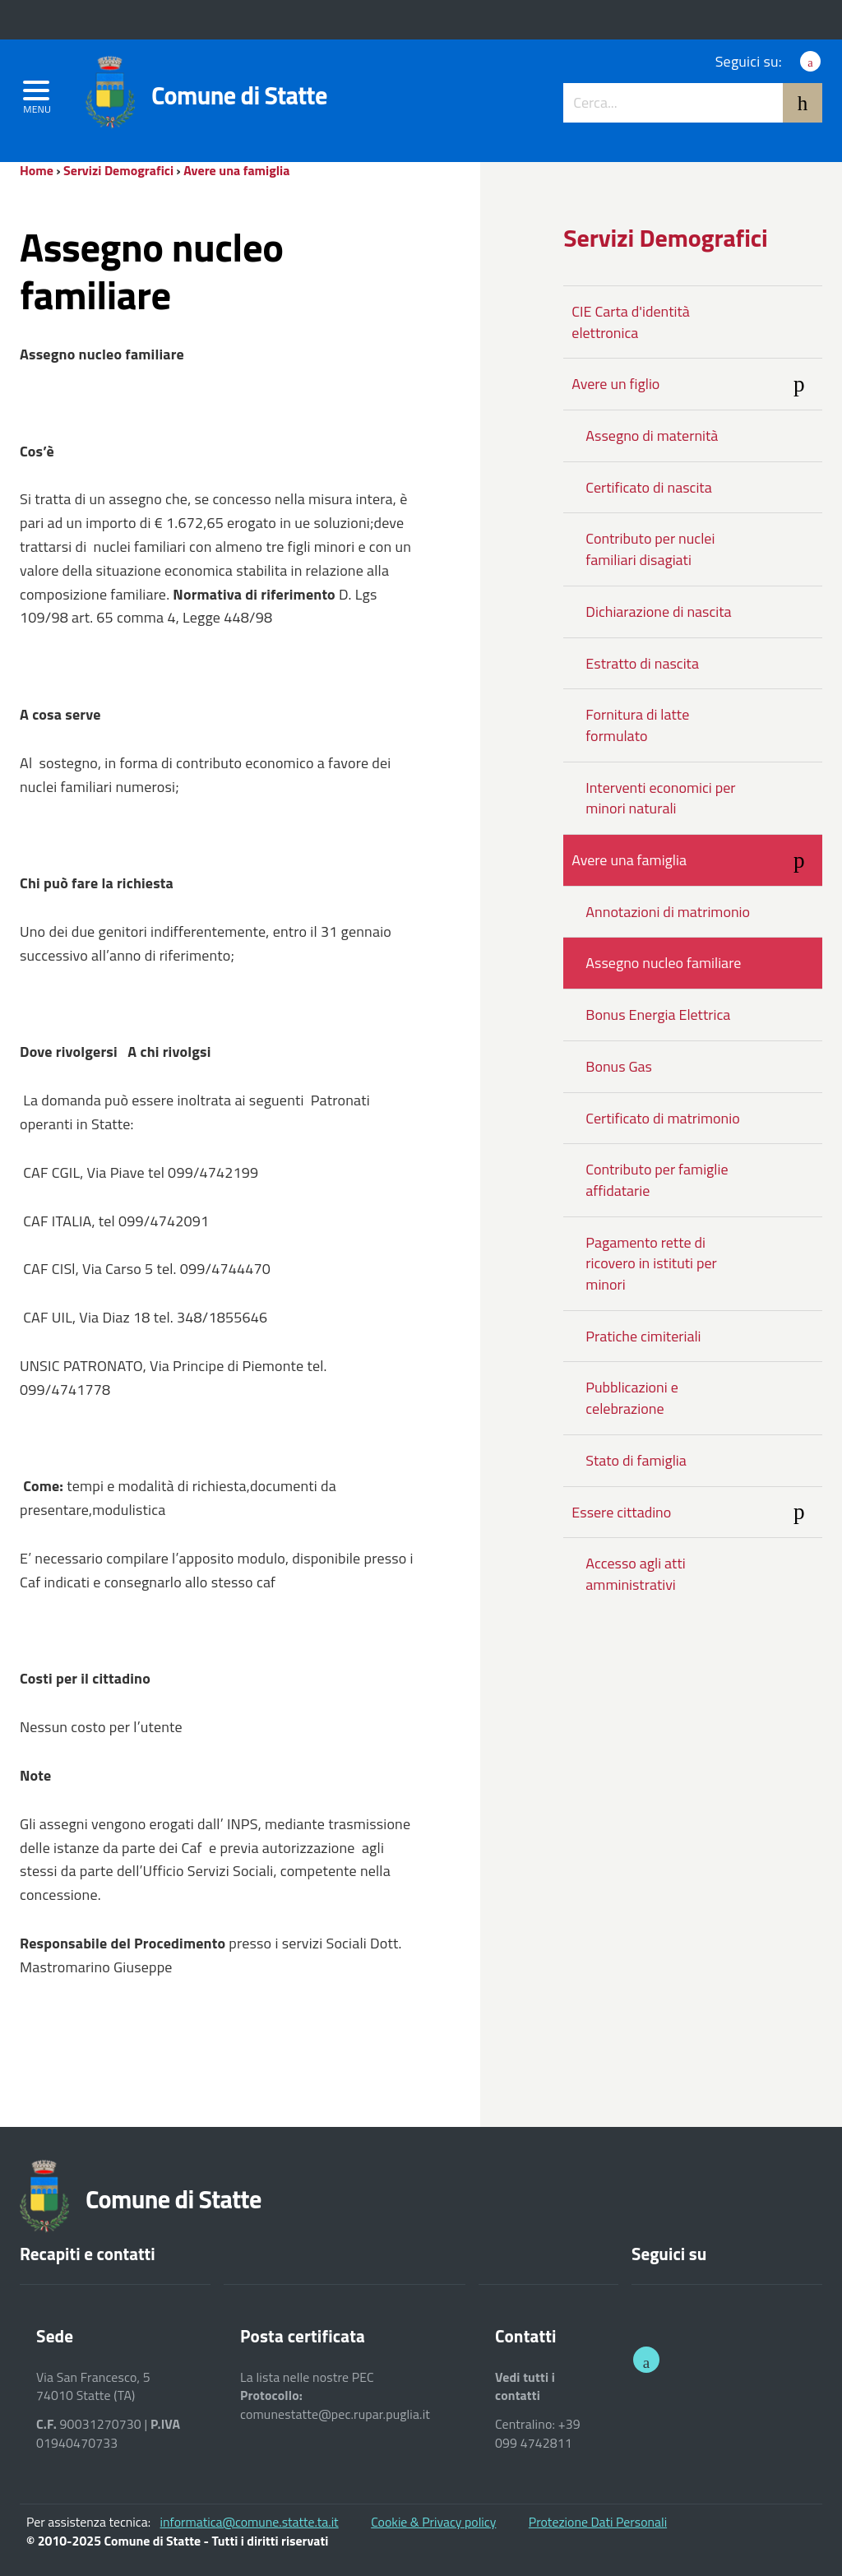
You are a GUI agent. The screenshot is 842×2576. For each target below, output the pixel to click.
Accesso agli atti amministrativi (635, 1574)
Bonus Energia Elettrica (657, 1014)
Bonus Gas (618, 1066)
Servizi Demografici (118, 170)
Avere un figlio (696, 386)
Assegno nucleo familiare (663, 963)
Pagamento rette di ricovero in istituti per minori (650, 1263)
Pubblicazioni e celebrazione (631, 1398)
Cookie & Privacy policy (433, 2522)
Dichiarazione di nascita (658, 611)
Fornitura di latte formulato (637, 725)
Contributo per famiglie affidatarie (656, 1180)
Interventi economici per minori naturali (660, 798)
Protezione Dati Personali (598, 2522)
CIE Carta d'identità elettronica (630, 322)
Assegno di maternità (651, 435)
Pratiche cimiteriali (643, 1336)
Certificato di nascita (648, 487)
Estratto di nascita (642, 663)
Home (36, 170)
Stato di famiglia (635, 1460)
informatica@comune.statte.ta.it (249, 2522)
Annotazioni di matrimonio (667, 912)
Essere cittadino (696, 1513)
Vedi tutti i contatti (525, 2386)
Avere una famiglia (236, 170)
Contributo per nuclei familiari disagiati (650, 549)
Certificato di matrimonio (662, 1118)
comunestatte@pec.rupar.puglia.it (335, 2414)
